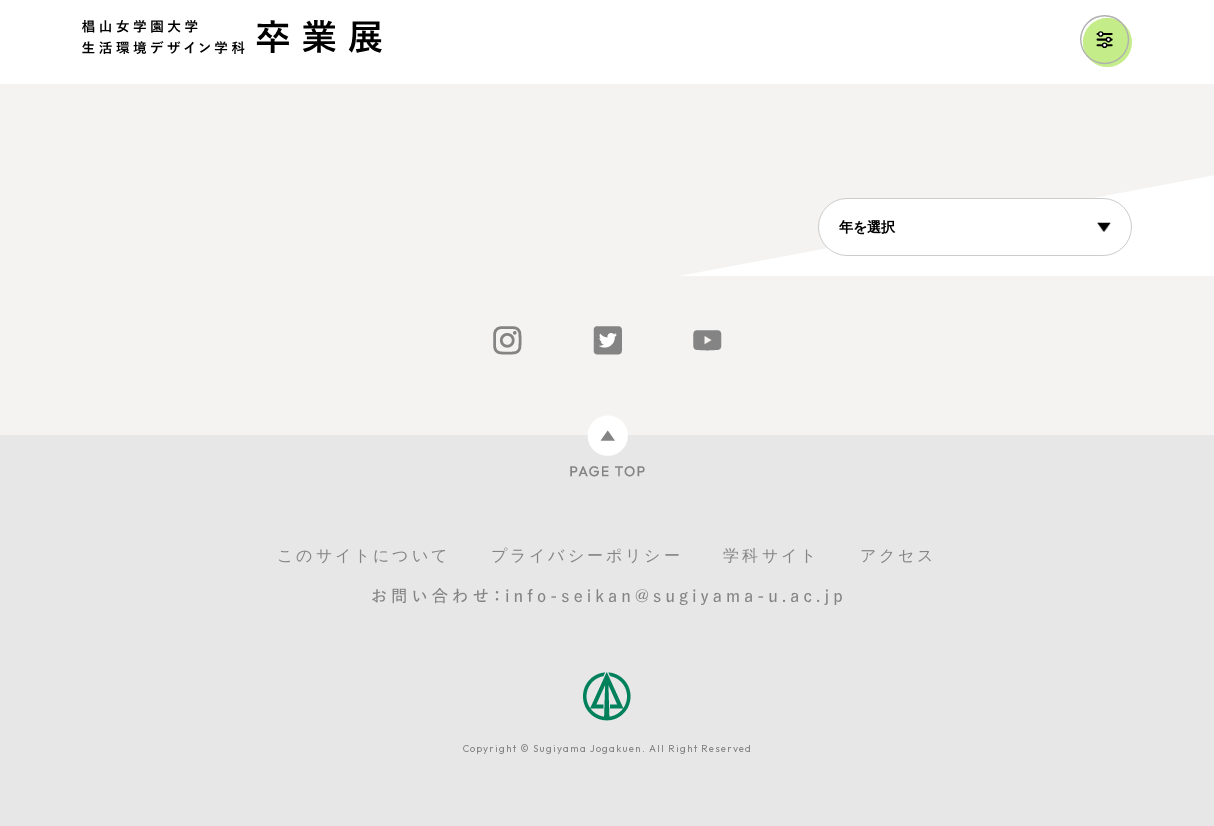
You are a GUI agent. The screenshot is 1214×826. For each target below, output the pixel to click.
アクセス (898, 555)
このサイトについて (363, 555)
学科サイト (771, 555)
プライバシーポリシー (587, 555)
